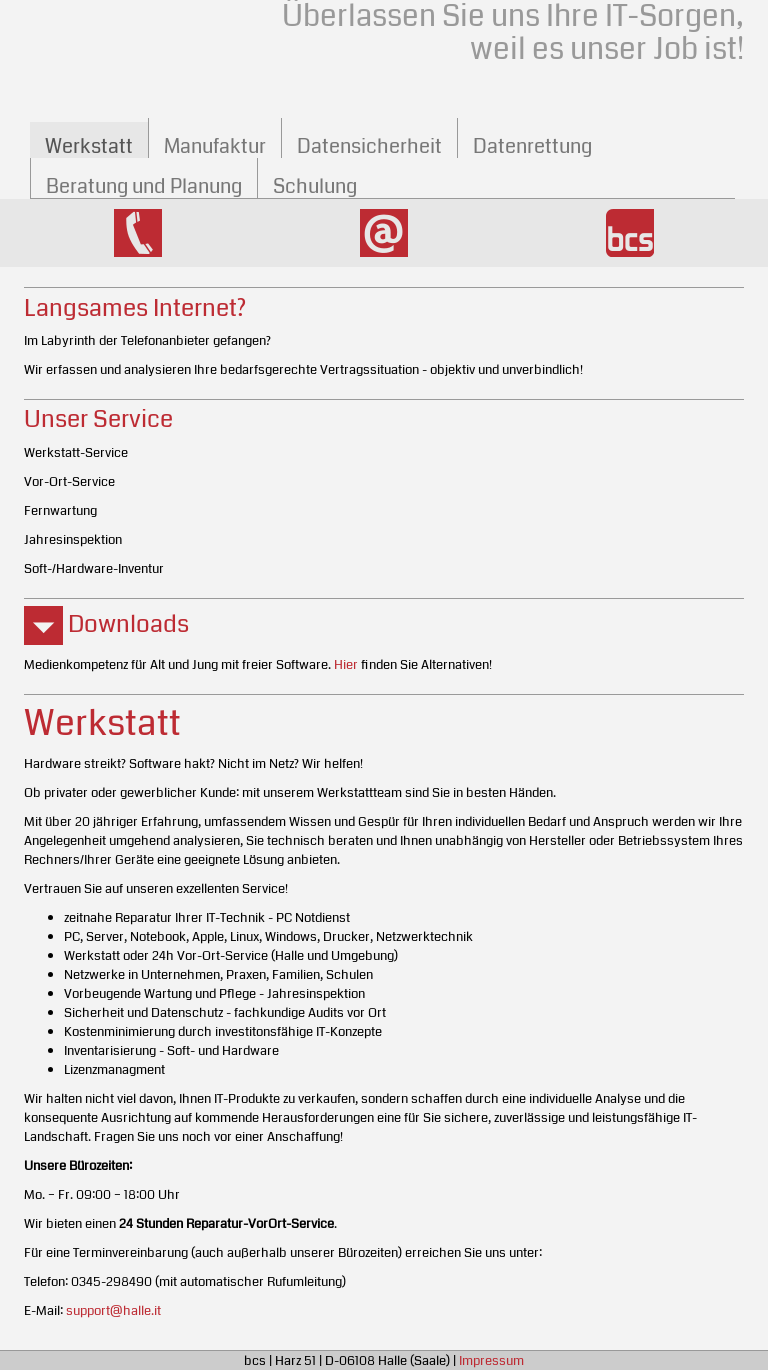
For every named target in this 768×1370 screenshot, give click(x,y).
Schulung (315, 186)
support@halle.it (113, 1310)
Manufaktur (215, 146)
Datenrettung (532, 146)
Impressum (491, 1360)
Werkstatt (89, 146)
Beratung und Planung (144, 186)
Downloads (106, 624)
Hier (346, 664)
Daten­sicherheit (369, 146)
